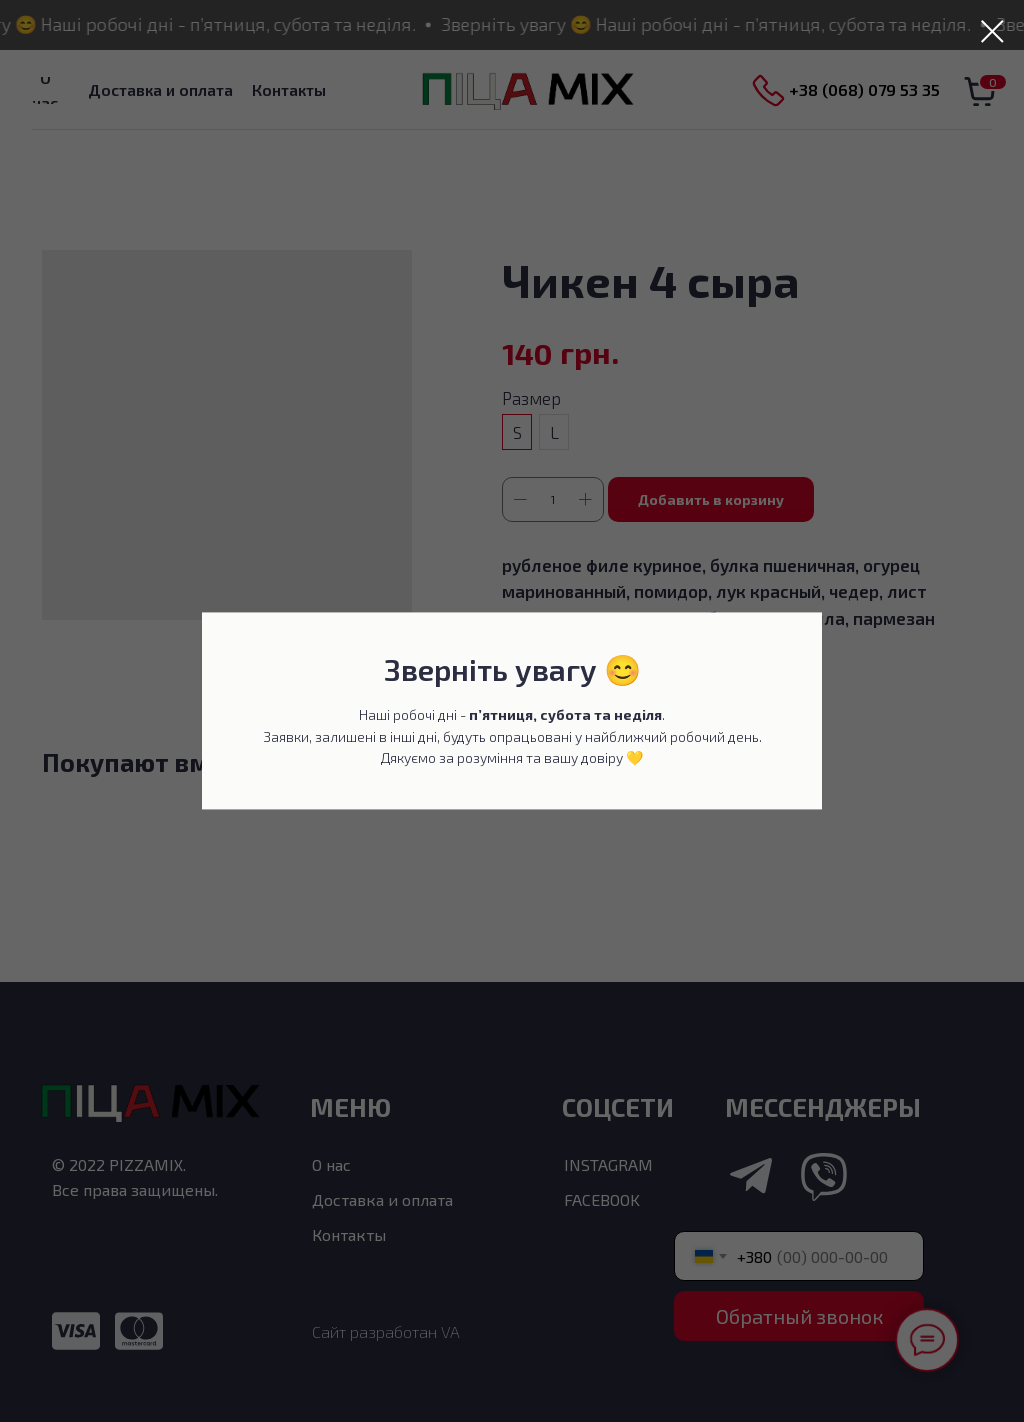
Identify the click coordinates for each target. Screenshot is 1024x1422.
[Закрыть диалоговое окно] (992, 31)
